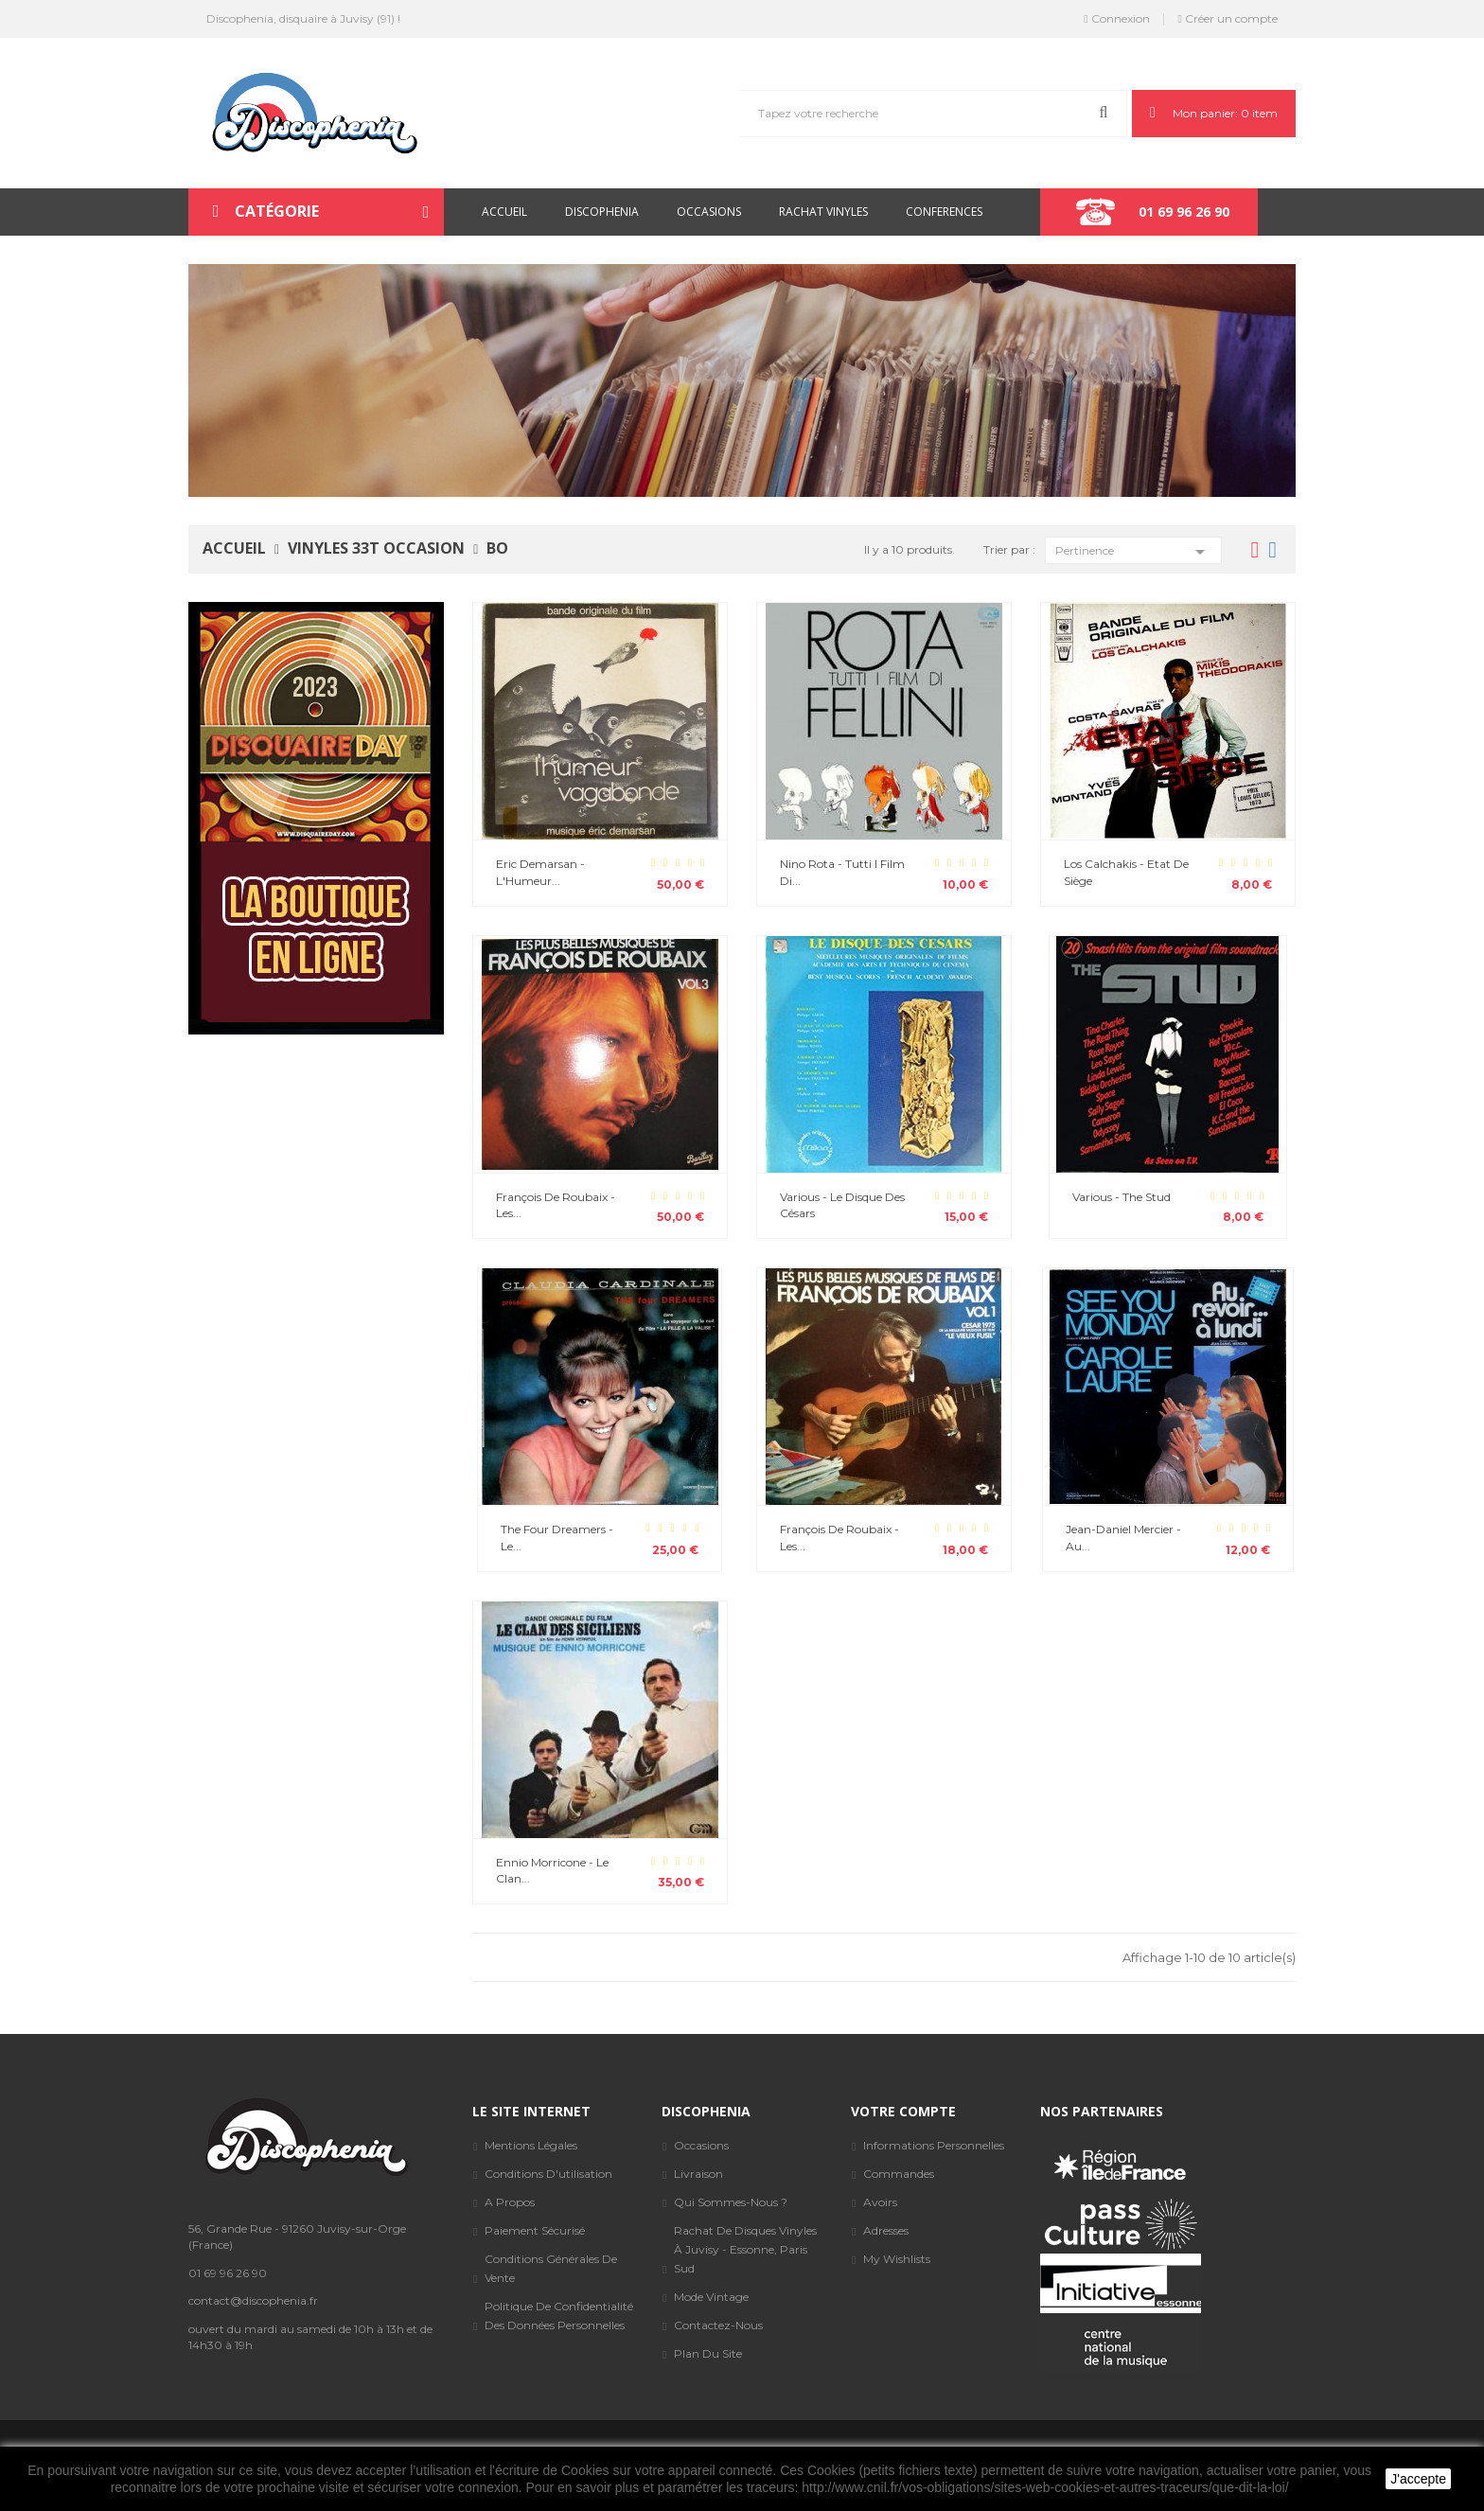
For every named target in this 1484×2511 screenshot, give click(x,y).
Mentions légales (531, 2145)
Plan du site (708, 2353)
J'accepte (1418, 2478)
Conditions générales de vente (551, 2268)
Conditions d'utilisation (548, 2173)
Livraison (698, 2173)
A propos (510, 2202)
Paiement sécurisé (535, 2230)
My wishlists (896, 2259)
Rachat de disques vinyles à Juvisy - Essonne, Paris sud (745, 2249)
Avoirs (880, 2202)
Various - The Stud (1121, 1197)
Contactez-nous (718, 2325)
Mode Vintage (711, 2297)
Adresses (886, 2230)
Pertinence (1133, 550)
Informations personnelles (933, 2145)
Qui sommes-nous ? (730, 2202)
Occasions (701, 2145)
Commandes (898, 2173)
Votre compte (903, 2111)
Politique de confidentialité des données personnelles (559, 2315)
